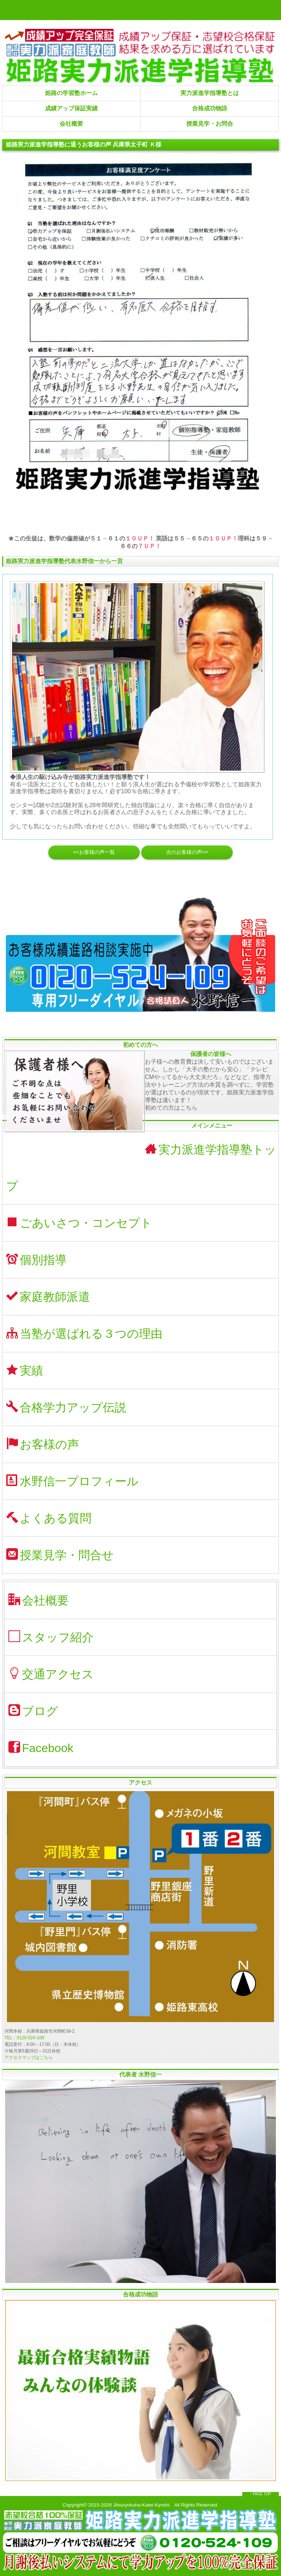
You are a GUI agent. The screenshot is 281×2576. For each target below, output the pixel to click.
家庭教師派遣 (48, 1296)
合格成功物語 (209, 108)
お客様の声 (42, 1444)
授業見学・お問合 (209, 124)
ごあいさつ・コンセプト (79, 1223)
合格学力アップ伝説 (66, 1407)
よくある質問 (48, 1518)
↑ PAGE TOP (260, 2494)
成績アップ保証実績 (71, 108)
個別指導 (36, 1259)
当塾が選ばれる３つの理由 (84, 1333)
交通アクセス (51, 1674)
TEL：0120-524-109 (24, 2037)
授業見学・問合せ (60, 1555)
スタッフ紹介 (51, 1637)
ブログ (33, 1711)
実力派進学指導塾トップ (141, 1168)
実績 (24, 1370)
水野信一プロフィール (72, 1481)
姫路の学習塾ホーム (71, 93)
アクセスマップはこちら (28, 2057)
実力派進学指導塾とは (209, 93)
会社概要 (71, 124)
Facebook (41, 1748)
